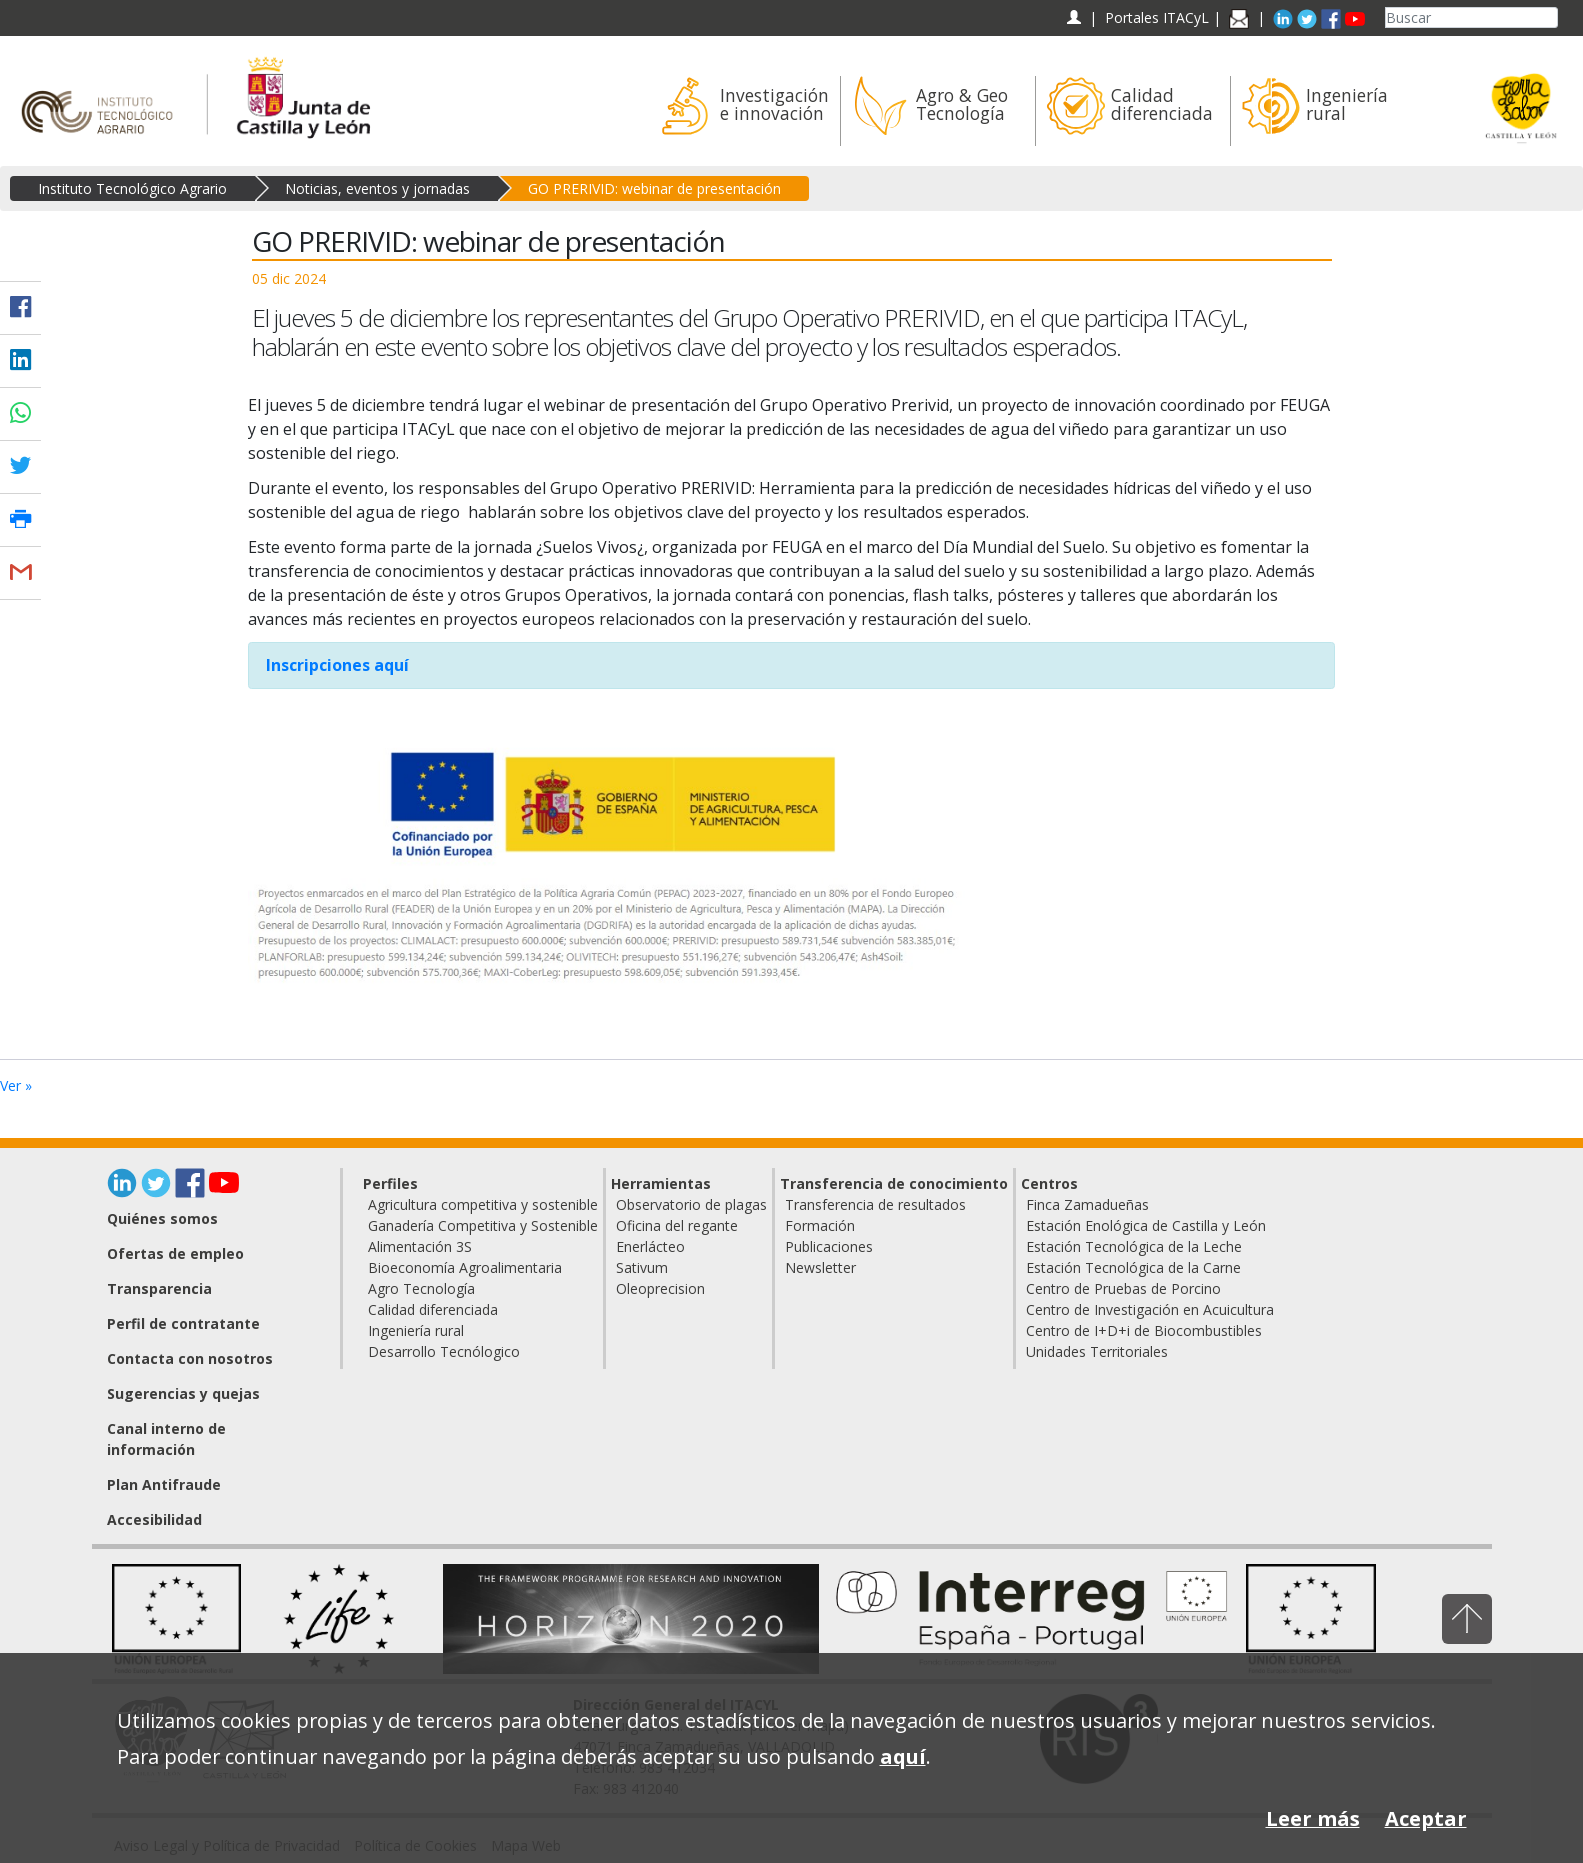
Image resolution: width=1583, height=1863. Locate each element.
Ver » (16, 1085)
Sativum (642, 1267)
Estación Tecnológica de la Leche (1134, 1246)
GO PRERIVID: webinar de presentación (654, 188)
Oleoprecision (660, 1288)
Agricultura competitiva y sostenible (483, 1204)
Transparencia (159, 1288)
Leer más (1313, 1818)
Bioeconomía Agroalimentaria (465, 1267)
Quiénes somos (162, 1218)
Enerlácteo (650, 1246)
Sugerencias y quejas (183, 1393)
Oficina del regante (677, 1225)
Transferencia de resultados (875, 1204)
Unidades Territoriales (1097, 1351)
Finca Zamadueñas (1087, 1204)
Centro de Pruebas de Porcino (1123, 1288)
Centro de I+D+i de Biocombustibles (1144, 1330)
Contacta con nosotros (190, 1358)
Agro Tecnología (421, 1288)
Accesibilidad (154, 1519)
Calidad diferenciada (433, 1309)
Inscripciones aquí (337, 665)
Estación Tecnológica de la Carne (1133, 1267)
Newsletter (820, 1267)
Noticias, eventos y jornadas (377, 188)
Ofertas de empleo (175, 1253)
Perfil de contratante (183, 1323)
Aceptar (1426, 1818)
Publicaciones (829, 1246)
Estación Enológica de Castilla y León (1146, 1225)
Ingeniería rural (416, 1330)
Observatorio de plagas (691, 1204)
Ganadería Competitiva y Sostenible (483, 1225)
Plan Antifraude (164, 1484)
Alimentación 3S (420, 1246)
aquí (903, 1756)
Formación (820, 1225)
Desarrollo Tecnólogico (444, 1351)
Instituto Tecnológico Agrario (132, 188)
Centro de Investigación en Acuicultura (1150, 1309)
